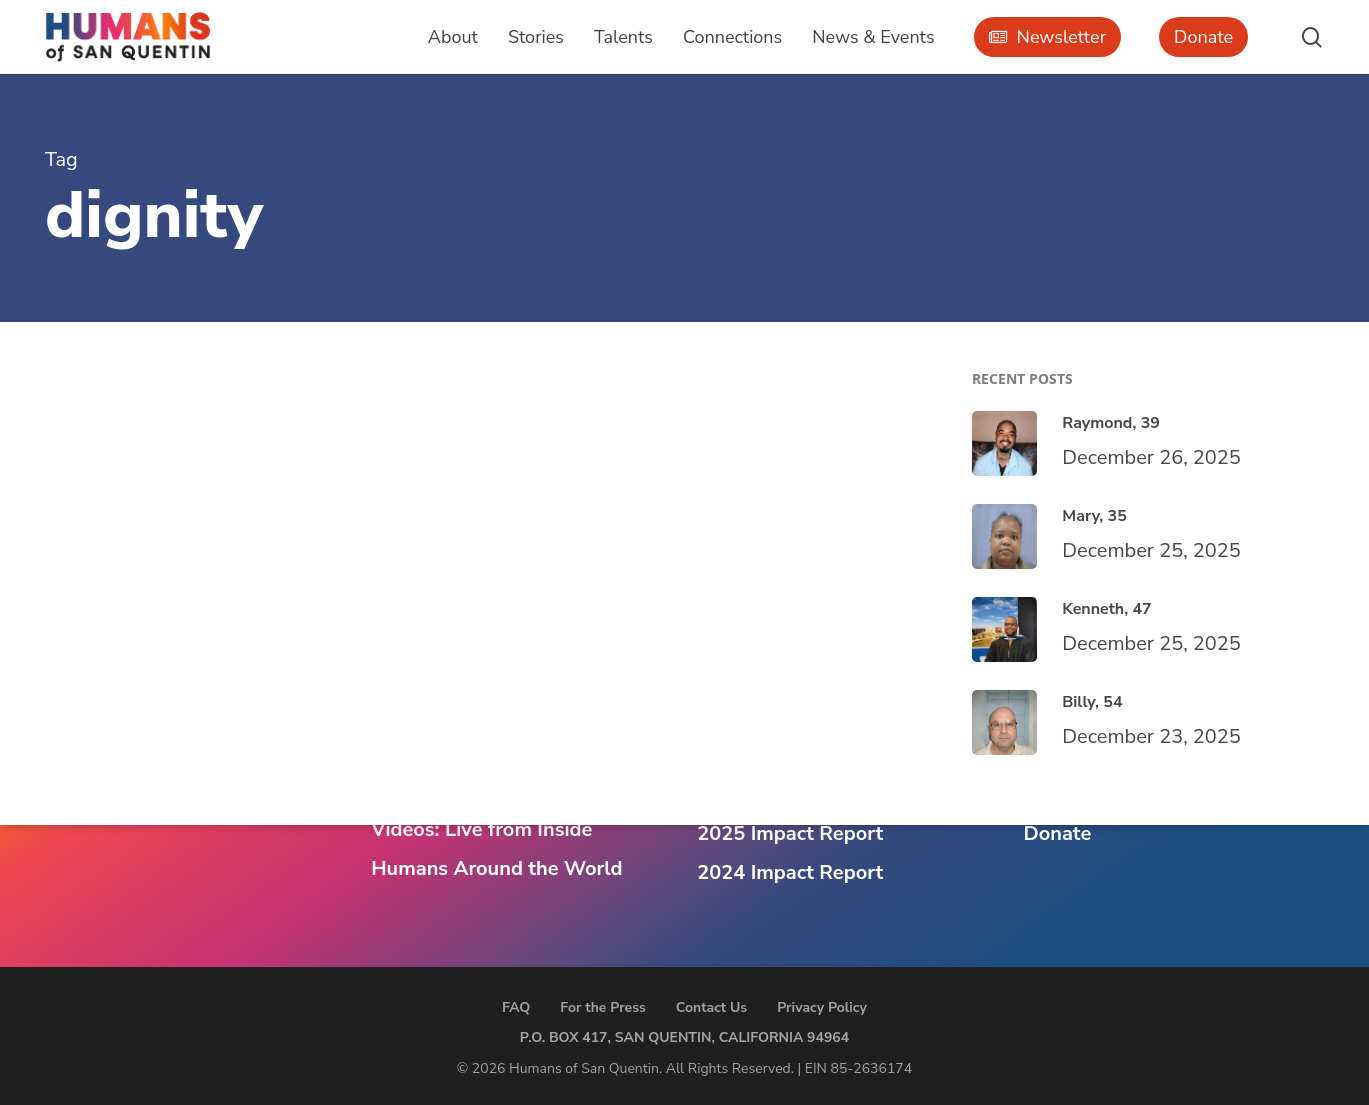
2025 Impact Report (790, 833)
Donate (1057, 833)
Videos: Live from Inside (481, 829)
